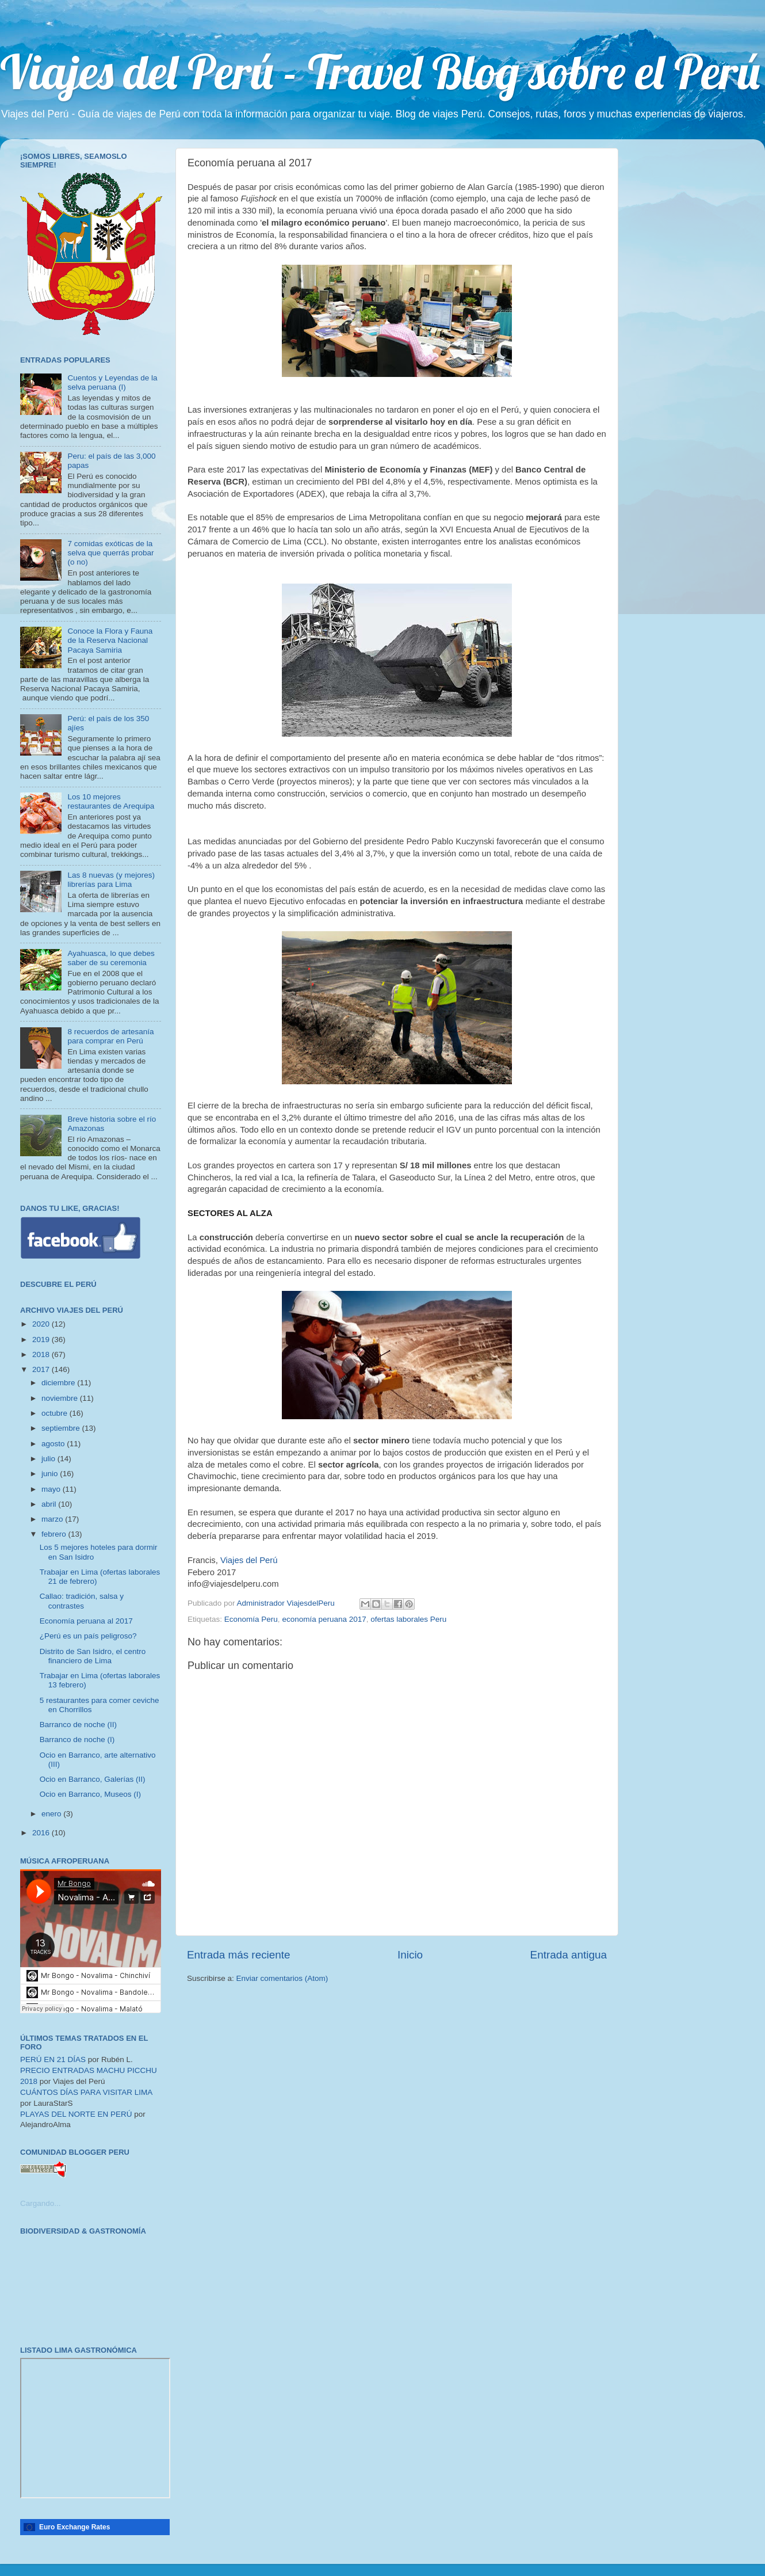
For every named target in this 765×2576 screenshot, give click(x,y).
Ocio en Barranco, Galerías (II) (93, 1779)
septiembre (61, 1428)
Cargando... (40, 2203)
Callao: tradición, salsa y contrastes (82, 1601)
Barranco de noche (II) (78, 1724)
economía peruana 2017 (324, 1619)
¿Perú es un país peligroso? (88, 1636)
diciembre (59, 1382)
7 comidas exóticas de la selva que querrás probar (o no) (110, 552)
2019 (42, 1339)
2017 (42, 1369)
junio (50, 1473)
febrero (54, 1534)
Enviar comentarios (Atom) (282, 1978)
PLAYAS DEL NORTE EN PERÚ (76, 2114)
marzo (53, 1519)
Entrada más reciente (238, 1955)
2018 (42, 1354)
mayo (52, 1489)
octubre (55, 1413)
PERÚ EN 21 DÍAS (53, 2059)
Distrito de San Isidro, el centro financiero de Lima (93, 1656)
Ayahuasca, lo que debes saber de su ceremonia (110, 958)
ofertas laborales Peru (408, 1619)
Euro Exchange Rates (74, 2527)
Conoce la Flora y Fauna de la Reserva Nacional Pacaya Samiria (109, 640)
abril (49, 1504)
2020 (42, 1324)
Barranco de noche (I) (77, 1739)
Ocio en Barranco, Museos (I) (90, 1794)
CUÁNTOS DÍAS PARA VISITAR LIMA (86, 2092)
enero (52, 1813)
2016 (42, 1832)
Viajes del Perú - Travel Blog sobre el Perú (380, 71)
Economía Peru (251, 1619)
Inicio (410, 1955)
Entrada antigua (568, 1955)
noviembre (60, 1398)
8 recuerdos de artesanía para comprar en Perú (110, 1036)
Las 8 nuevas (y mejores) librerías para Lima (111, 880)
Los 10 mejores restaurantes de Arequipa (110, 801)
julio (49, 1458)
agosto (54, 1443)
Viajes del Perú (249, 1560)
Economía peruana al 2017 (86, 1621)
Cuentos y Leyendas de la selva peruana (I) (112, 382)
